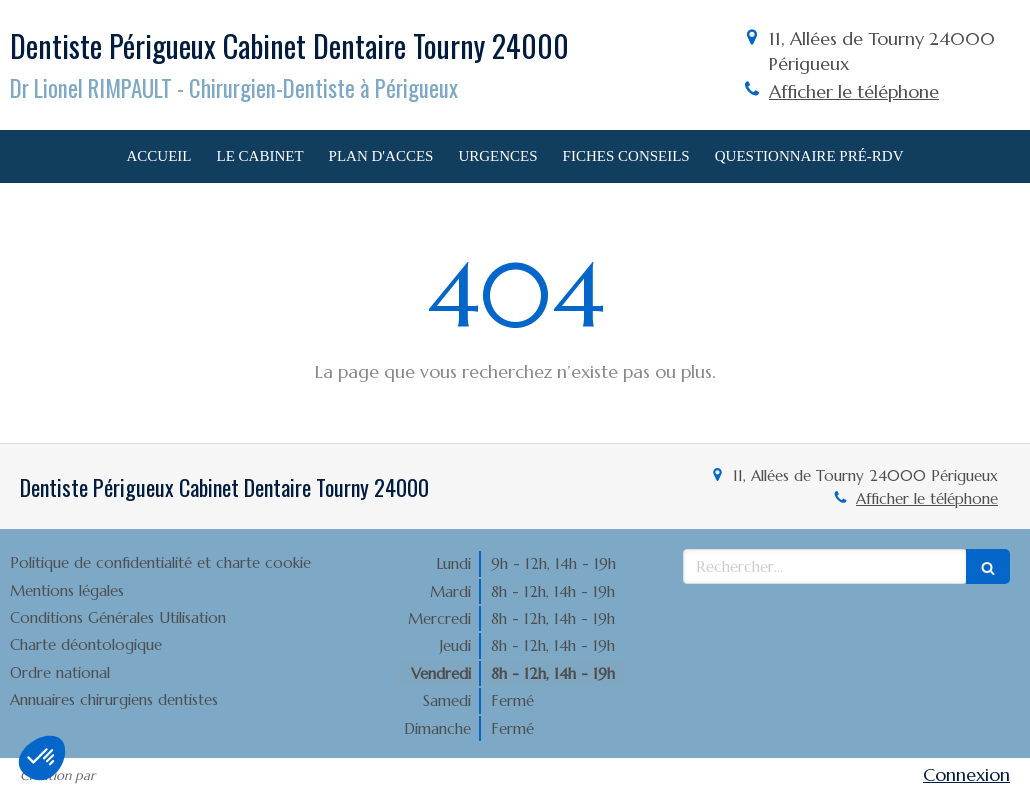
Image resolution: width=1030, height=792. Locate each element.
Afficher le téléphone (854, 91)
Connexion (966, 774)
